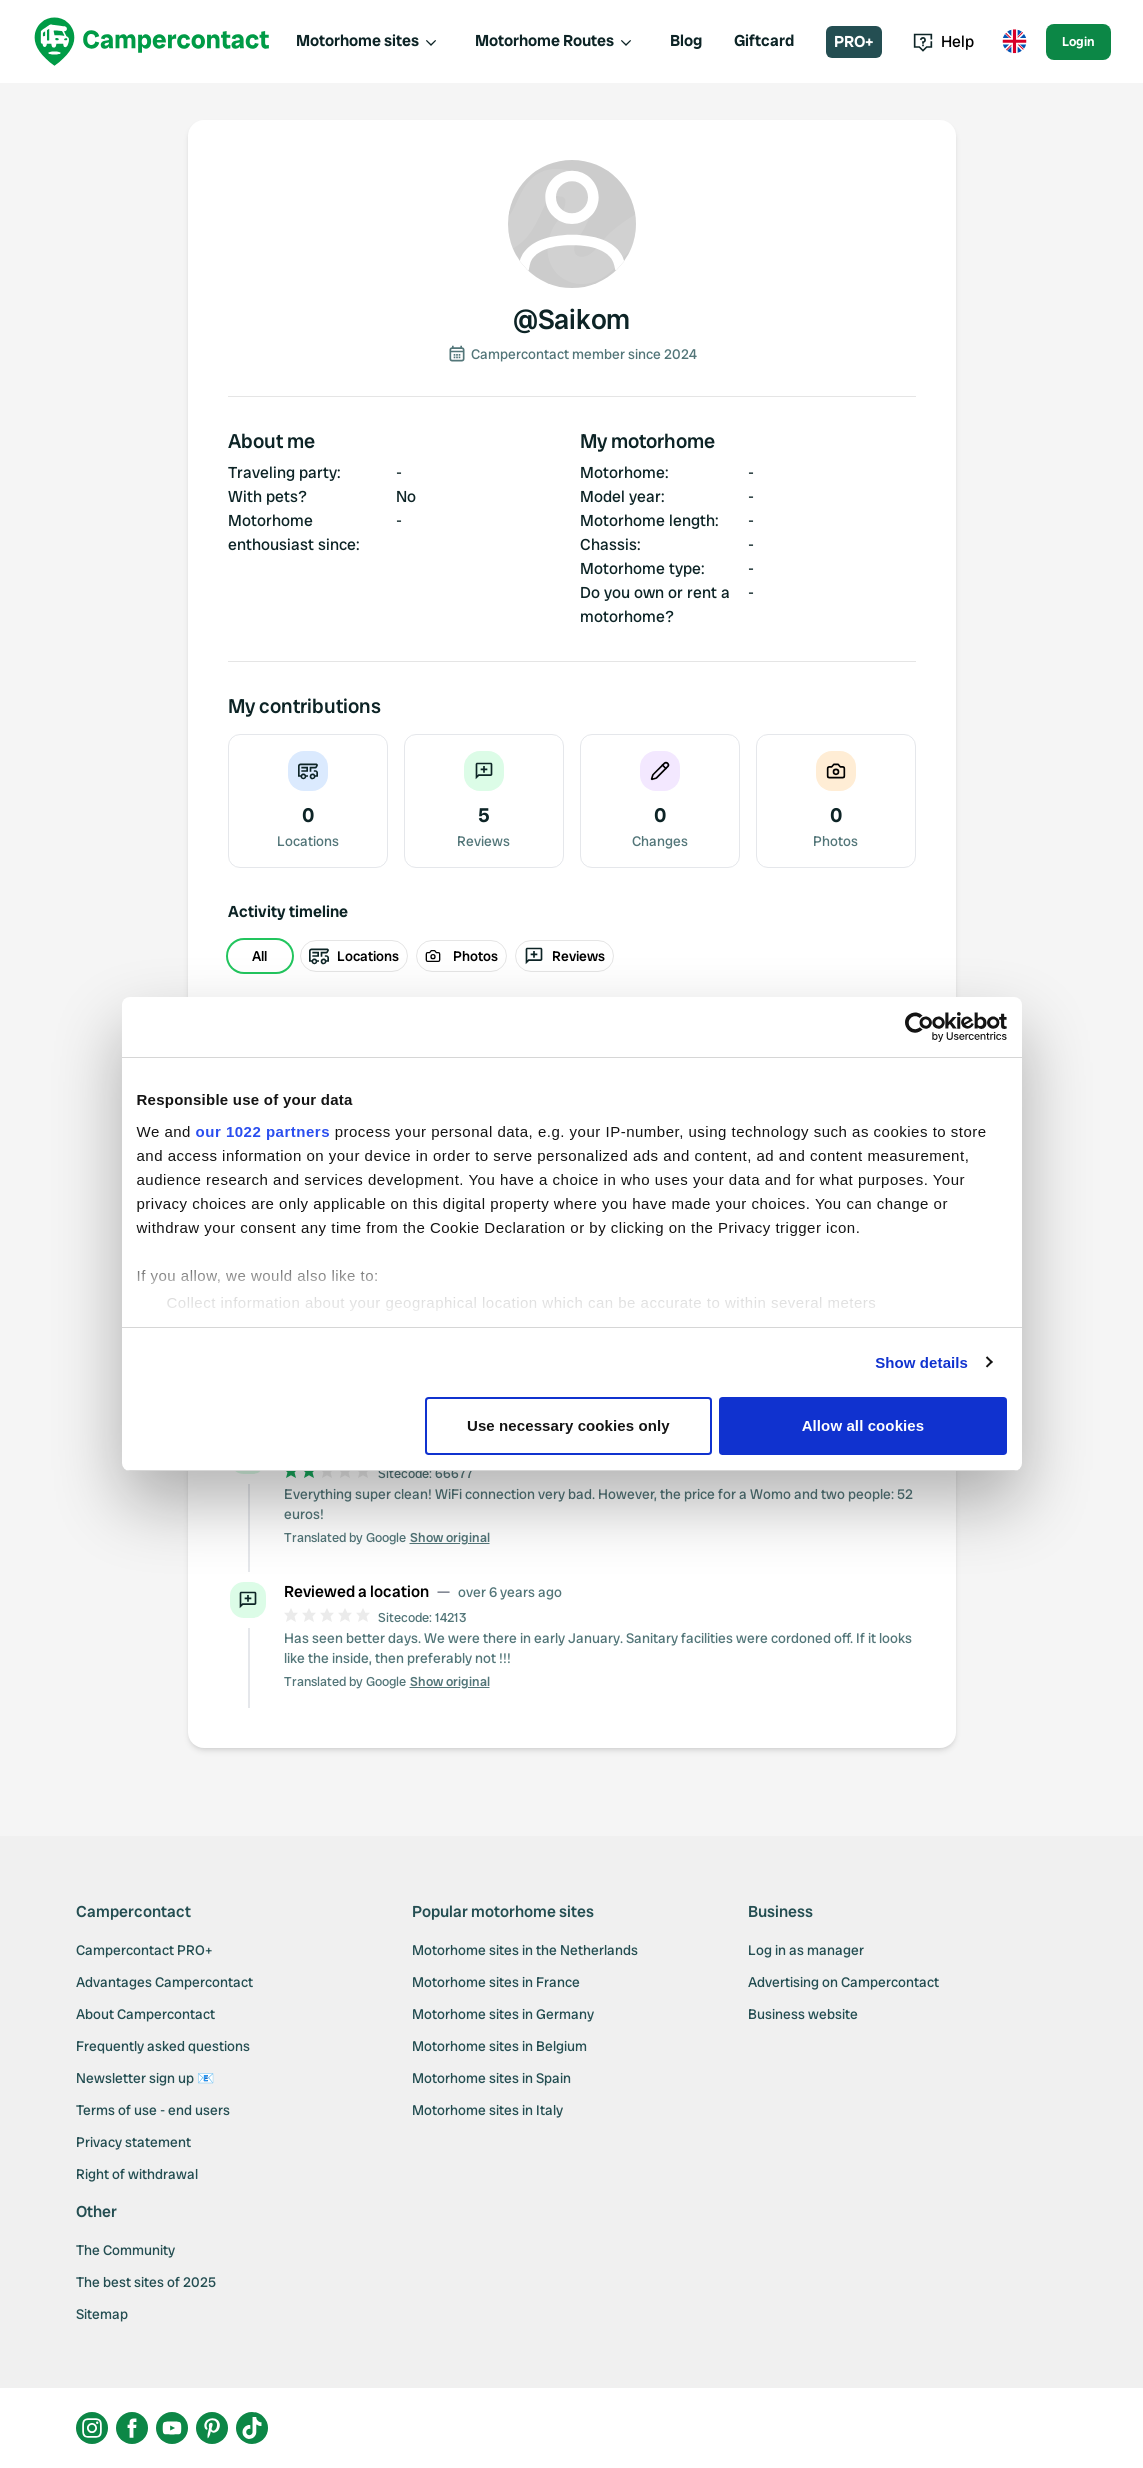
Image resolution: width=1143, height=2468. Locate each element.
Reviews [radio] (564, 956)
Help (943, 41)
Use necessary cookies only (568, 1425)
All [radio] (259, 956)
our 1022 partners (263, 1131)
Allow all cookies (863, 1425)
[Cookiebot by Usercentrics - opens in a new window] (919, 1027)
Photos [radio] (461, 956)
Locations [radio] (354, 956)
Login (1078, 41)
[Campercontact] (152, 41)
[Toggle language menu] (1014, 42)
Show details (921, 1362)
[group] (572, 956)
